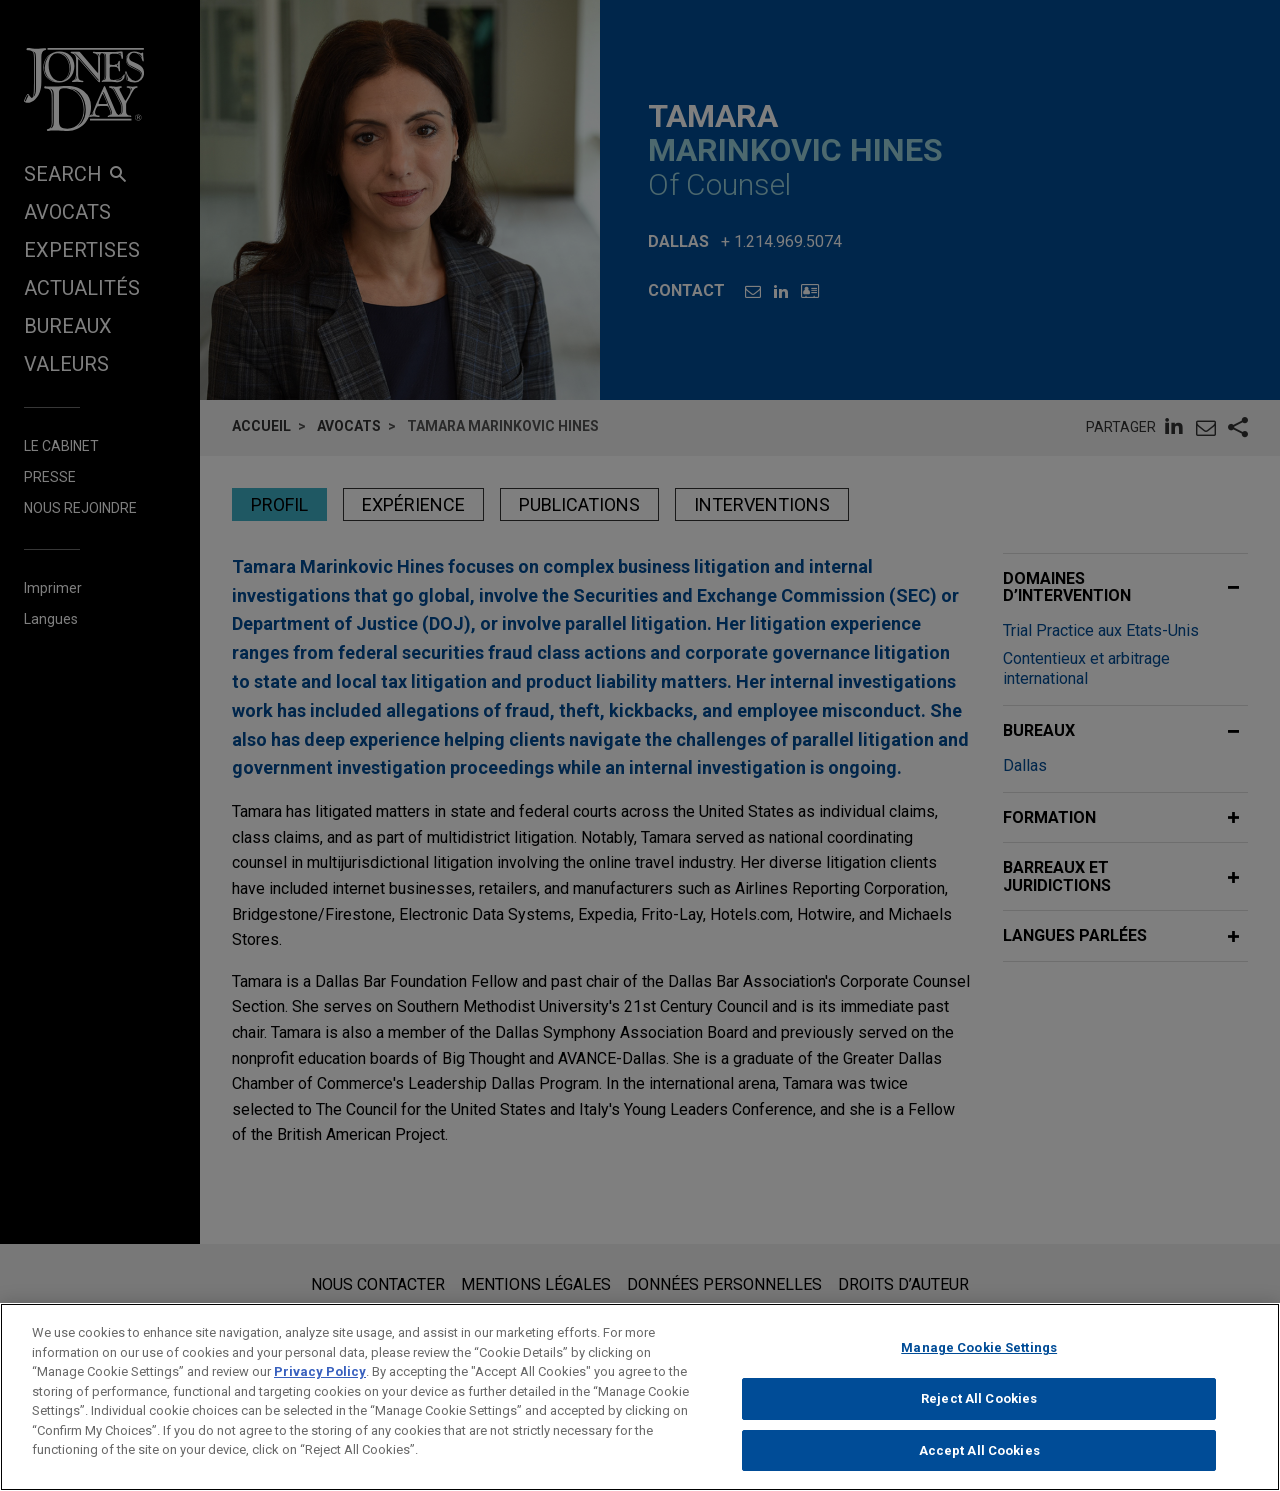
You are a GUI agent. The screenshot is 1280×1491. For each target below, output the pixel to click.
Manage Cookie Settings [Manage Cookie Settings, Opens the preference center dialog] (979, 1361)
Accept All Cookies (979, 1464)
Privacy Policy (320, 1385)
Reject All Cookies (979, 1412)
